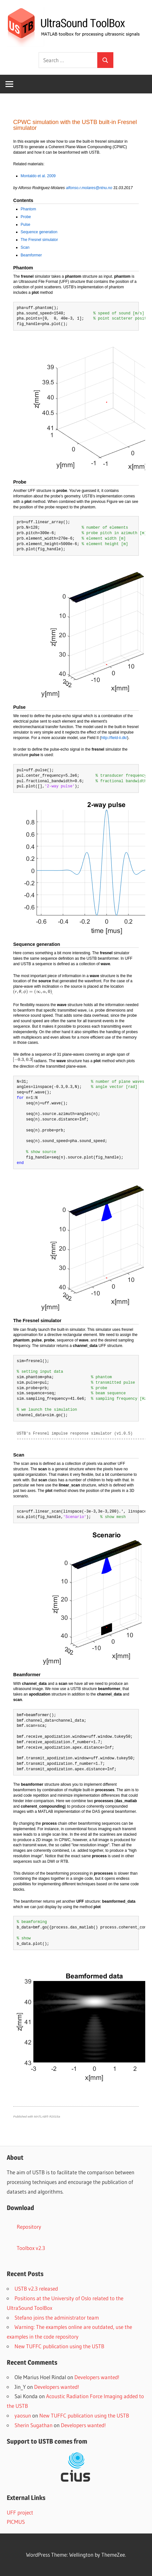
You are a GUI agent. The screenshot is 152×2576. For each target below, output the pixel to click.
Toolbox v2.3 (31, 2247)
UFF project (20, 2512)
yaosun (22, 2415)
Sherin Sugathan (33, 2425)
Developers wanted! (96, 2377)
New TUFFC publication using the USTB (59, 2346)
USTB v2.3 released (36, 2288)
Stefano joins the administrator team (56, 2317)
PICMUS (16, 2521)
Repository (29, 2226)
